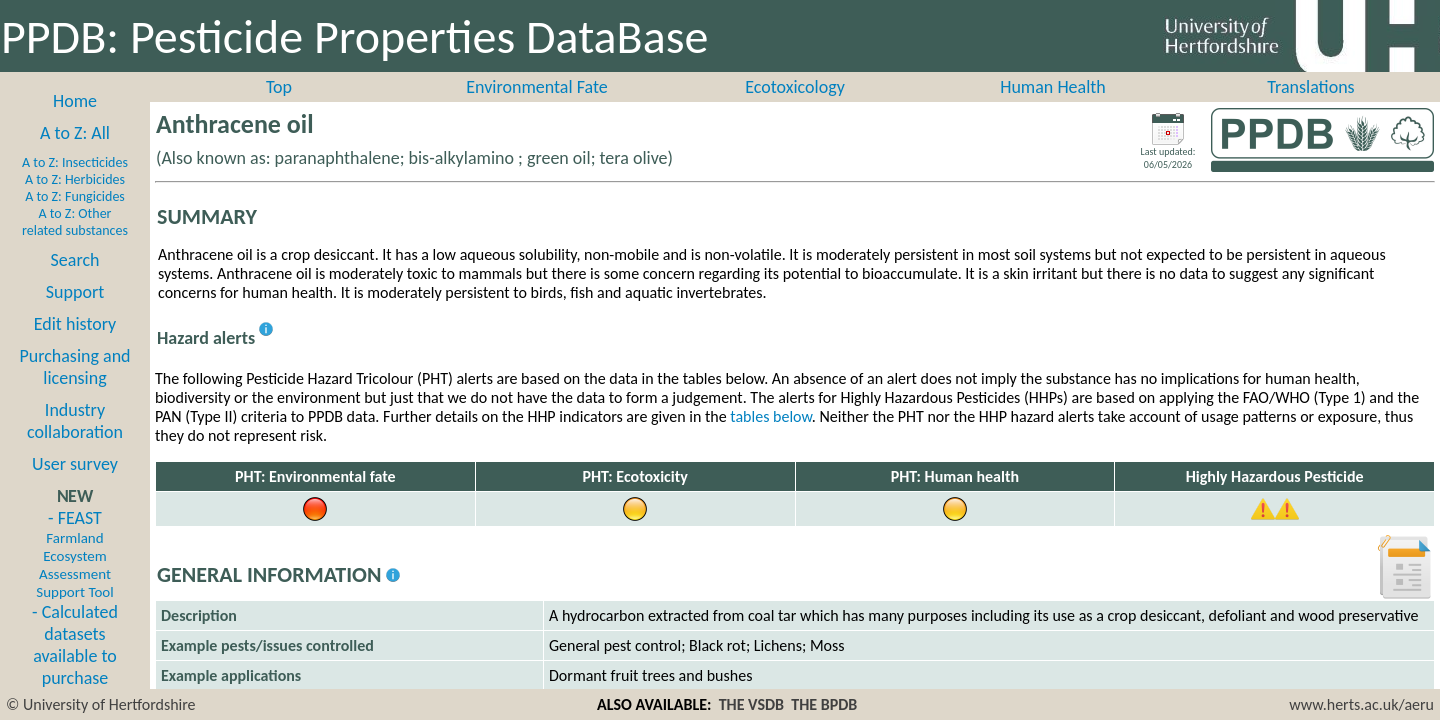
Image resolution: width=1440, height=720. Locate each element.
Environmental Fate (536, 87)
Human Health (1053, 87)
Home (75, 101)
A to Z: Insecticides (75, 162)
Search (75, 260)
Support (75, 292)
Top (279, 87)
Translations (1310, 87)
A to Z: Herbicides (75, 179)
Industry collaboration (75, 421)
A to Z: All (75, 133)
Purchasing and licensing (74, 367)
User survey (75, 464)
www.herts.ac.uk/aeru (1361, 704)
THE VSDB (751, 704)
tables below (771, 416)
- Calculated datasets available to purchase (75, 645)
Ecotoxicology (795, 87)
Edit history (75, 324)
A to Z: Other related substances (75, 222)
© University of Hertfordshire (101, 704)
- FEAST (74, 554)
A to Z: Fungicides (75, 196)
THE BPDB (824, 704)
